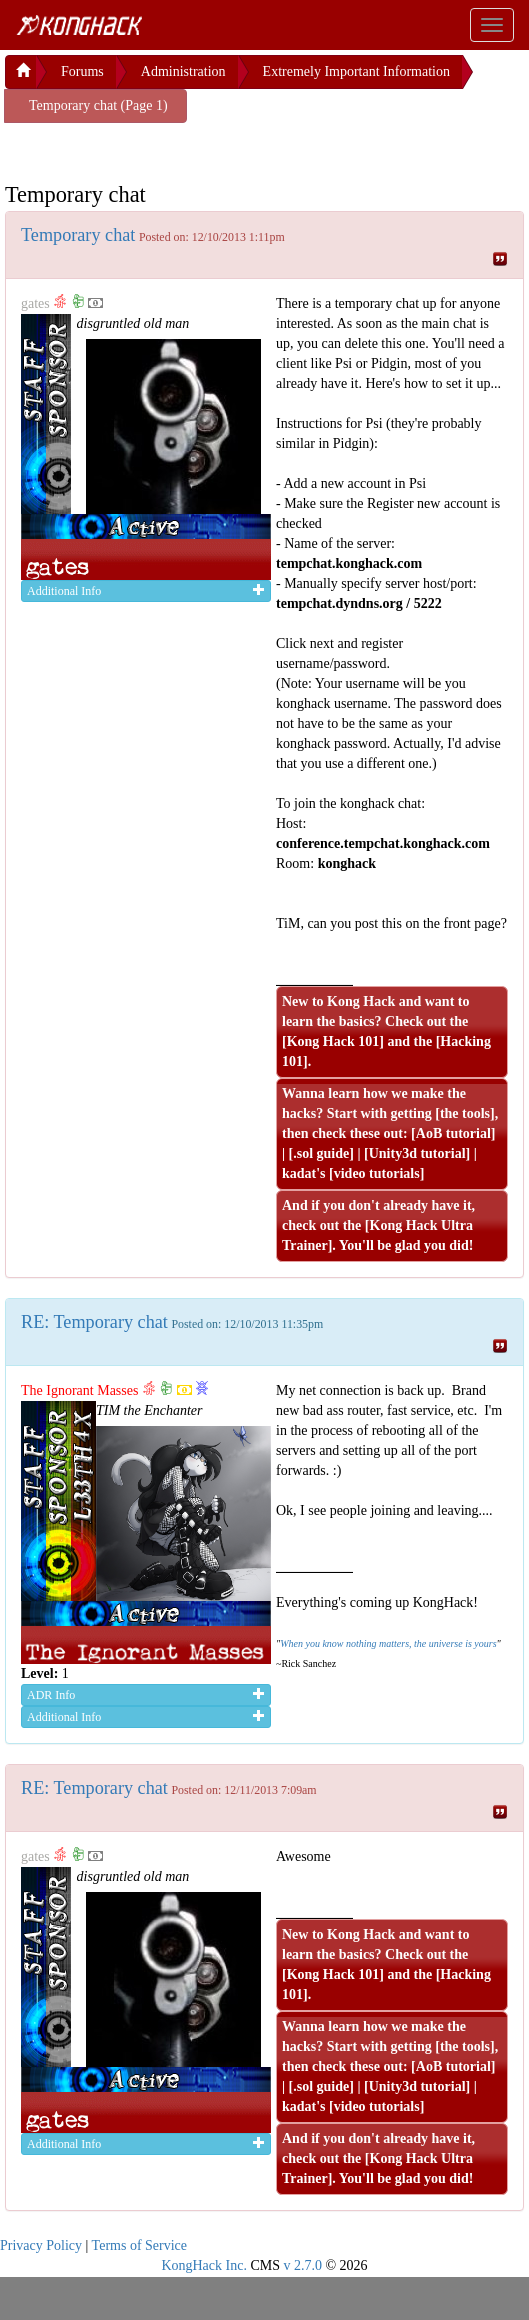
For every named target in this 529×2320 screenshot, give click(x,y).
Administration (183, 71)
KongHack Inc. (204, 2265)
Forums (82, 71)
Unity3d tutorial (417, 1153)
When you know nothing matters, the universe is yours (388, 1643)
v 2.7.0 (302, 2265)
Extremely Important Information (356, 71)
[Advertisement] (165, 148)
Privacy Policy (41, 2245)
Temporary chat (78, 235)
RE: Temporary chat (94, 1322)
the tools (465, 1113)
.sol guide (321, 1153)
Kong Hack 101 (333, 1041)
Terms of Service (139, 2245)
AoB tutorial (453, 1133)
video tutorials (377, 1173)
